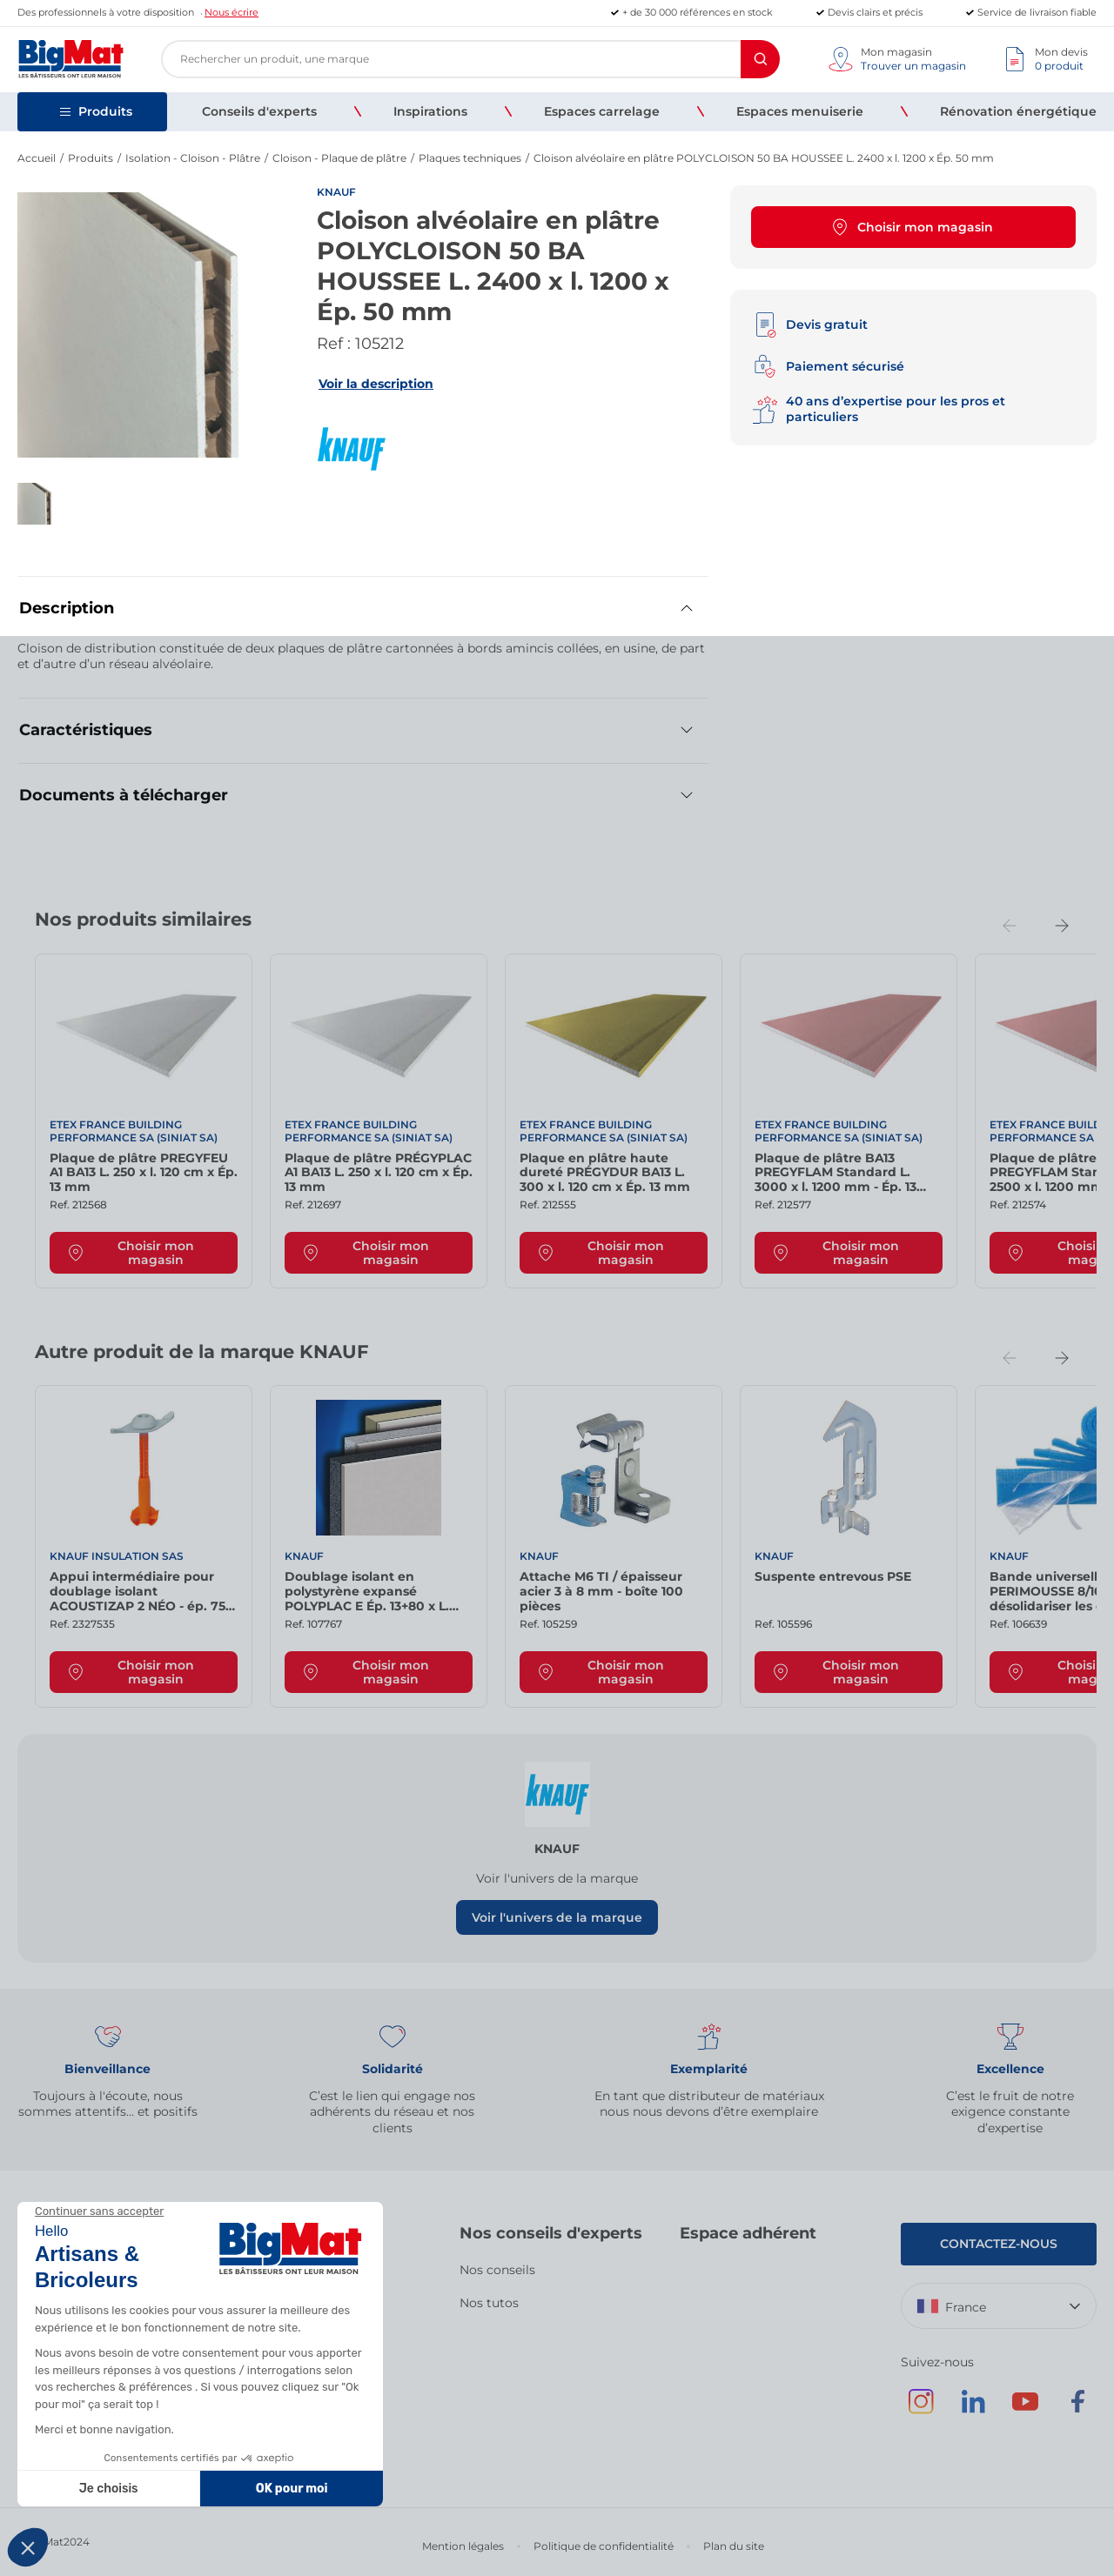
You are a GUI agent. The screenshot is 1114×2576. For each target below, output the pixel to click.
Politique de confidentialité (604, 2546)
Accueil (36, 157)
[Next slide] (1061, 925)
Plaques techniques (470, 157)
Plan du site (733, 2546)
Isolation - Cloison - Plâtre (192, 157)
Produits (90, 157)
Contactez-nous (998, 2243)
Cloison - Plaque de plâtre (339, 157)
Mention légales (463, 2546)
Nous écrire (231, 12)
